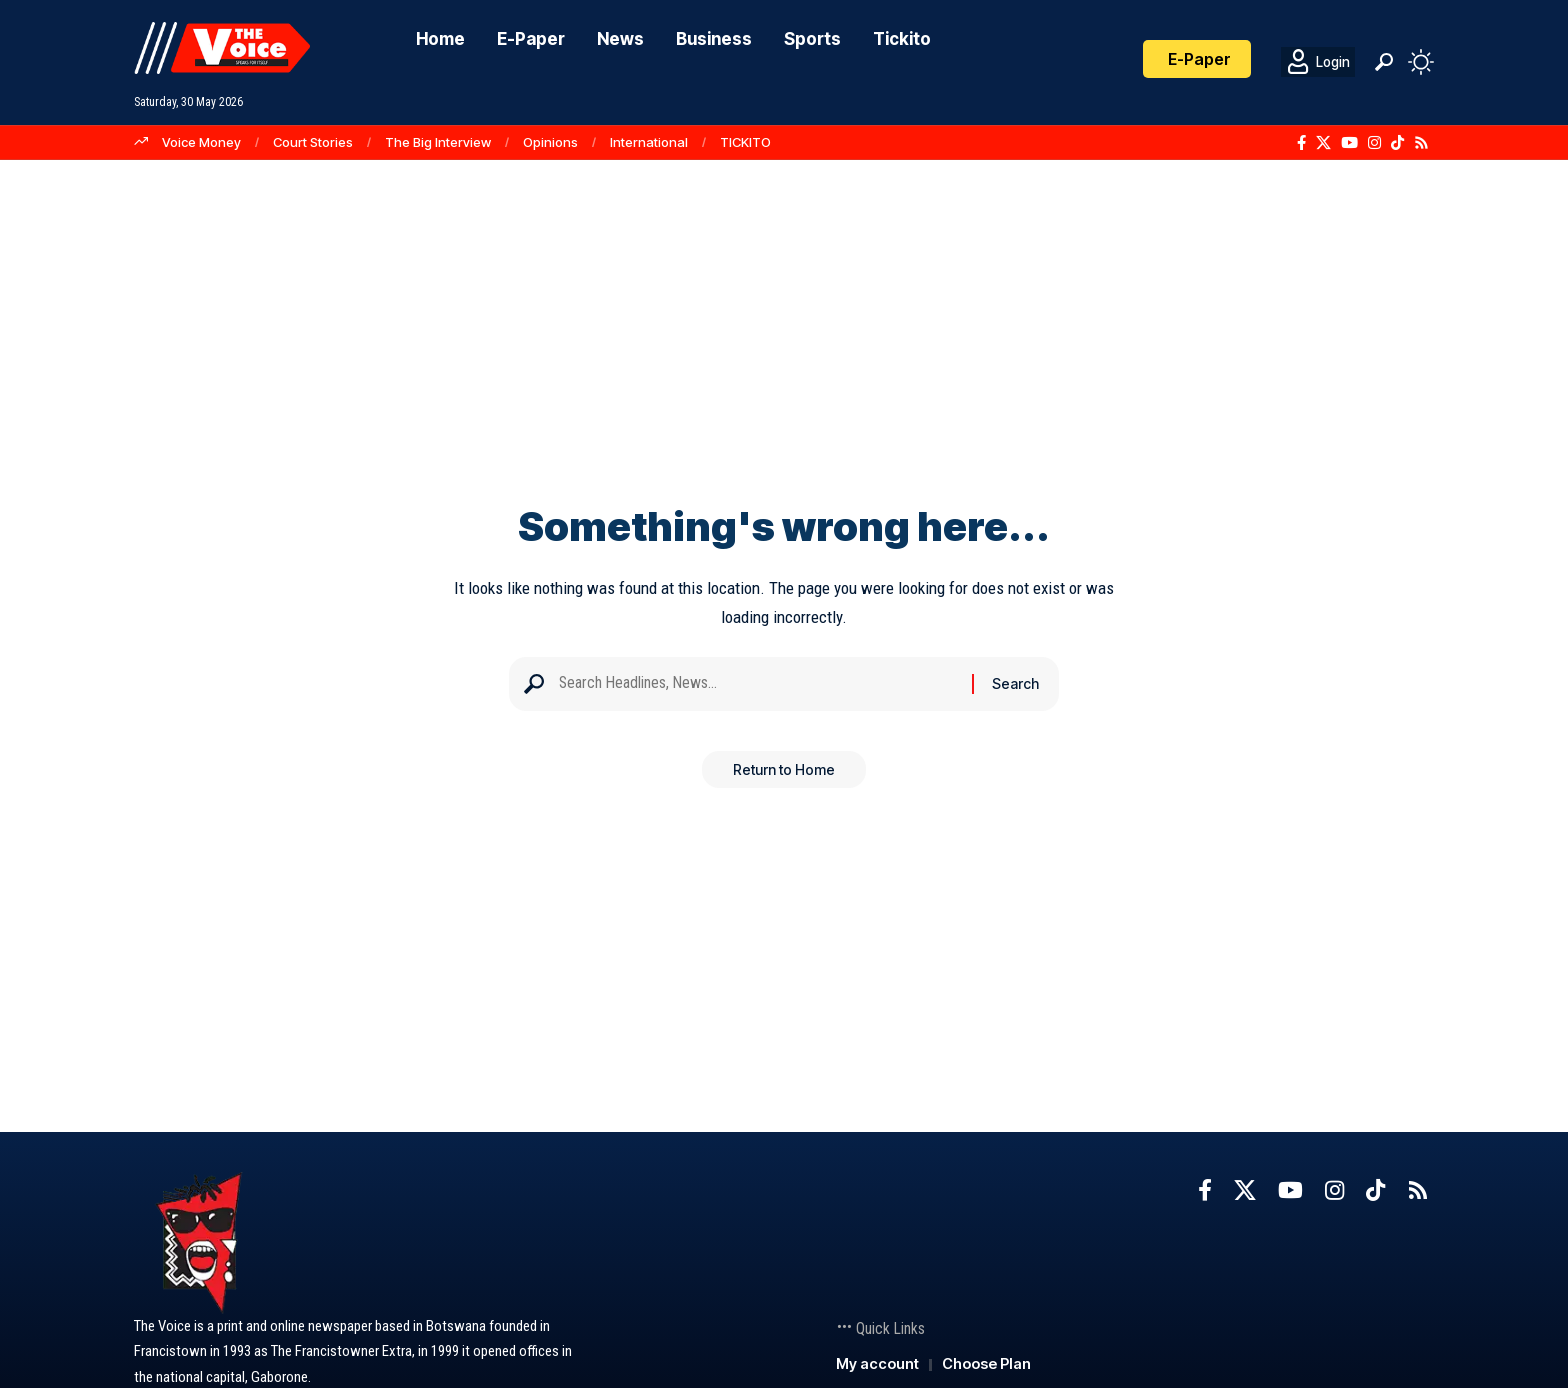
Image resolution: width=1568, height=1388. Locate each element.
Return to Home (784, 776)
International (649, 142)
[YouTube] (1349, 143)
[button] (1384, 62)
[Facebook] (1301, 143)
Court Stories (313, 142)
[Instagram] (1374, 143)
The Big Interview (438, 142)
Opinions (550, 142)
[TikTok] (1397, 143)
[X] (1323, 143)
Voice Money (201, 142)
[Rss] (1421, 143)
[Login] (1318, 62)
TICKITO (745, 142)
